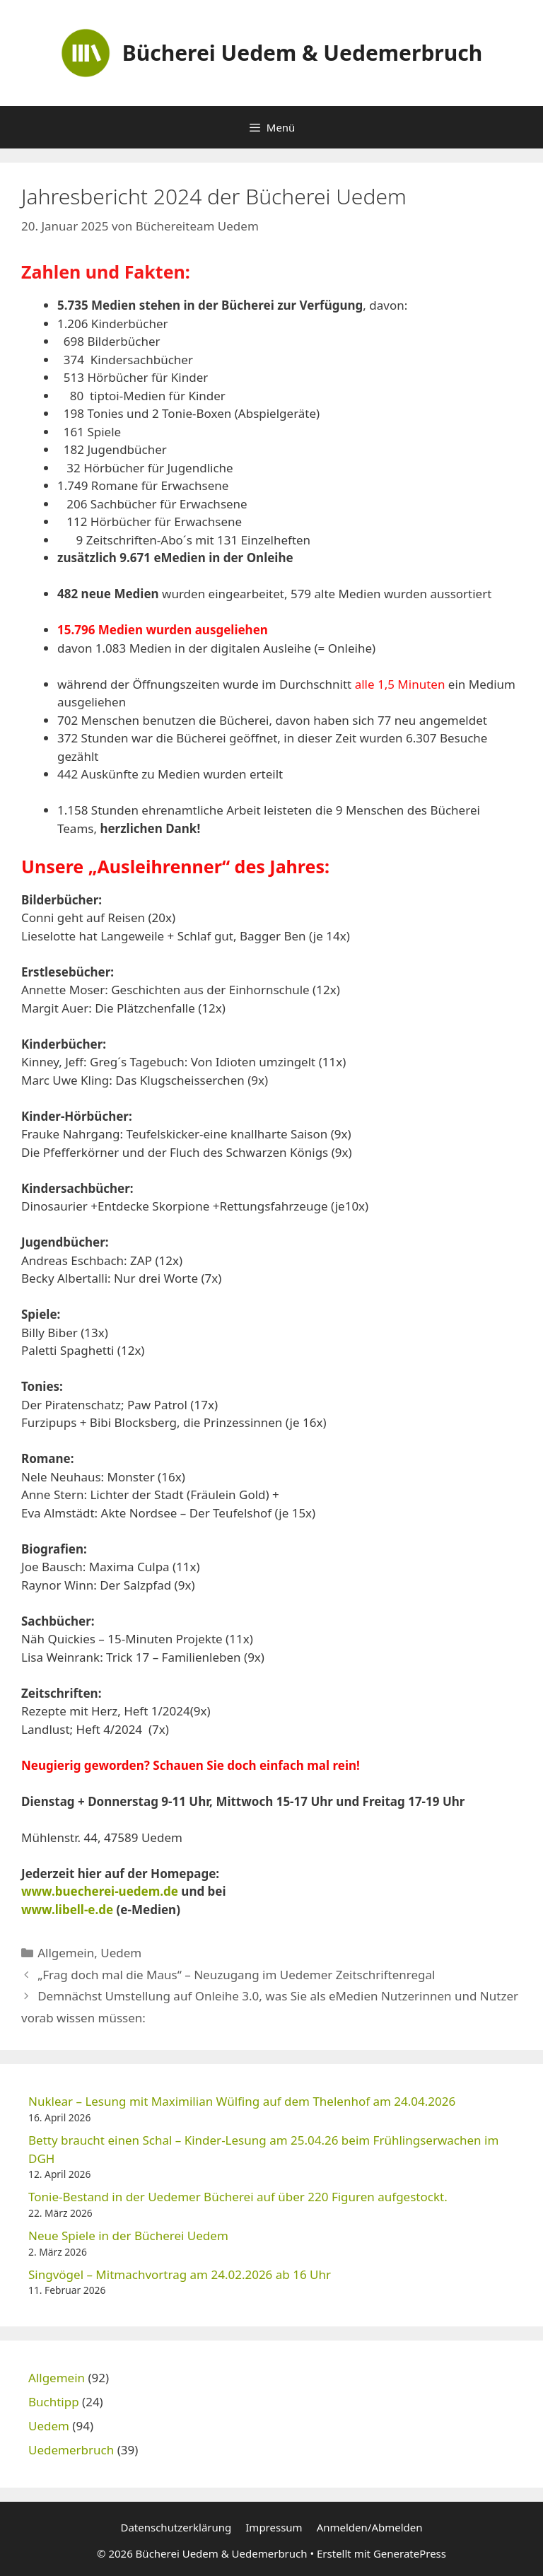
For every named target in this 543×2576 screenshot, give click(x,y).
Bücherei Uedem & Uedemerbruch (302, 52)
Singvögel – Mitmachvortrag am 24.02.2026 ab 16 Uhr (179, 2274)
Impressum (273, 2527)
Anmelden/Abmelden (370, 2527)
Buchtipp (53, 2402)
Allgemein (65, 1953)
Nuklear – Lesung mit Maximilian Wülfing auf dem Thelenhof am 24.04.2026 (241, 2101)
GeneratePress (409, 2553)
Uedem (120, 1953)
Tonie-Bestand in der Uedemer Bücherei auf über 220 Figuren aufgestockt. (238, 2197)
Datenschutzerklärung (175, 2527)
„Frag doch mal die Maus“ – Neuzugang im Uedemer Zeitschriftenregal (236, 1974)
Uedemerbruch (71, 2450)
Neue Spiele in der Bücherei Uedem (128, 2235)
